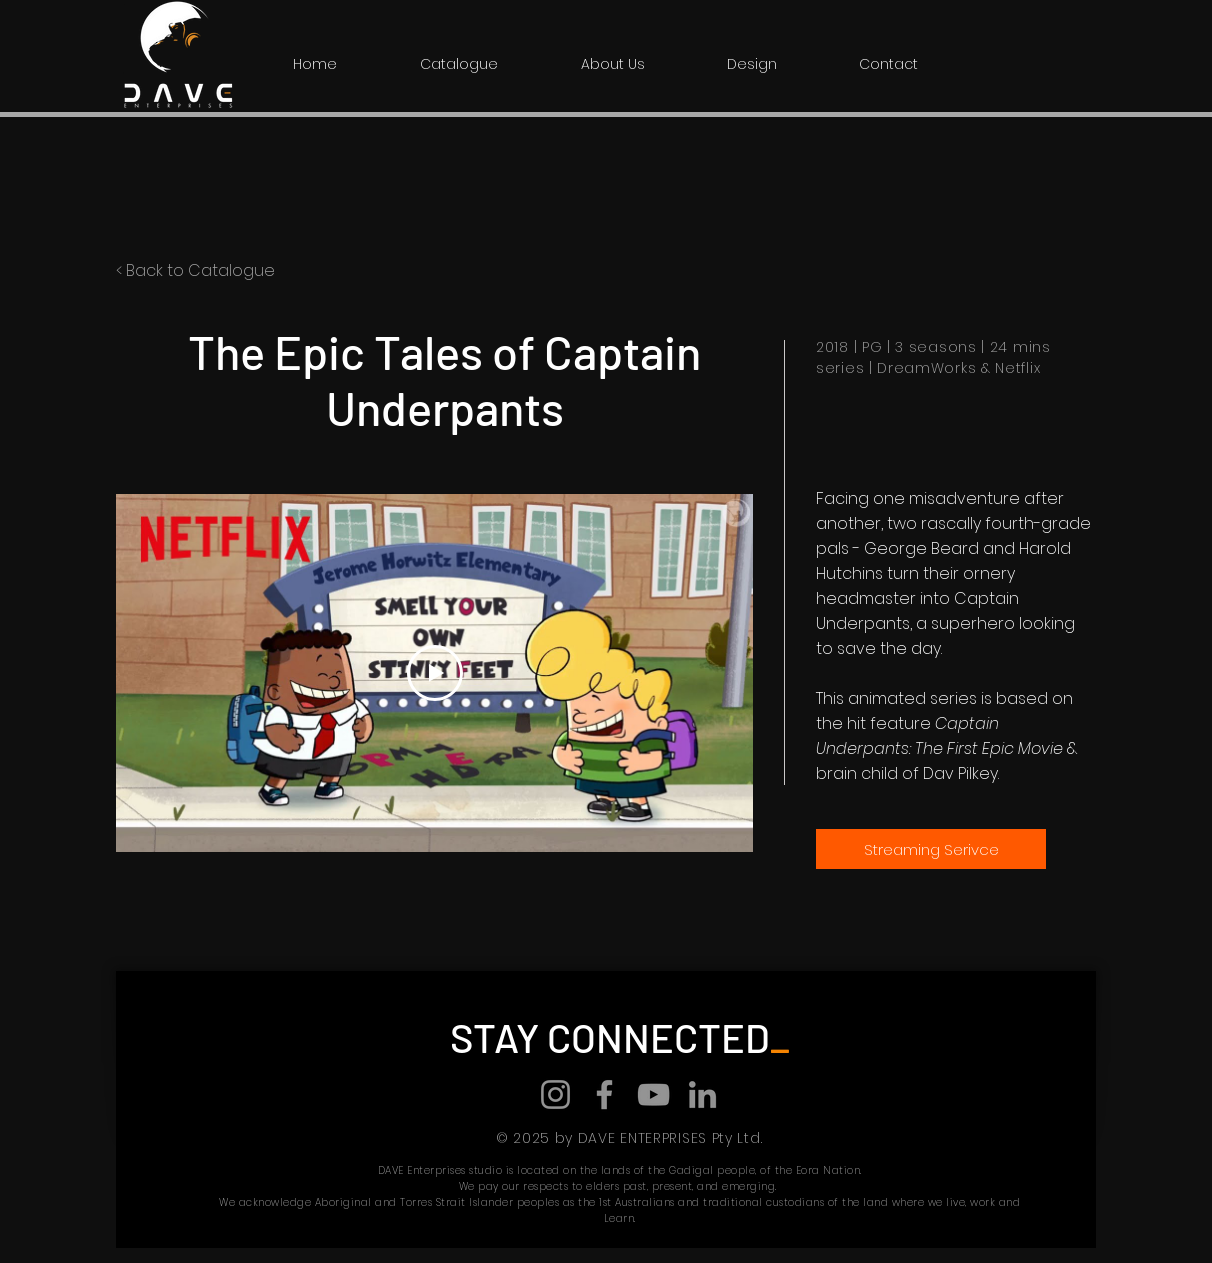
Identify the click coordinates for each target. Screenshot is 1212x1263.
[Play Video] (435, 673)
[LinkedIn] (702, 1094)
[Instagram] (555, 1094)
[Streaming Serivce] (931, 849)
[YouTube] (653, 1094)
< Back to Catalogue (195, 270)
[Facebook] (604, 1094)
